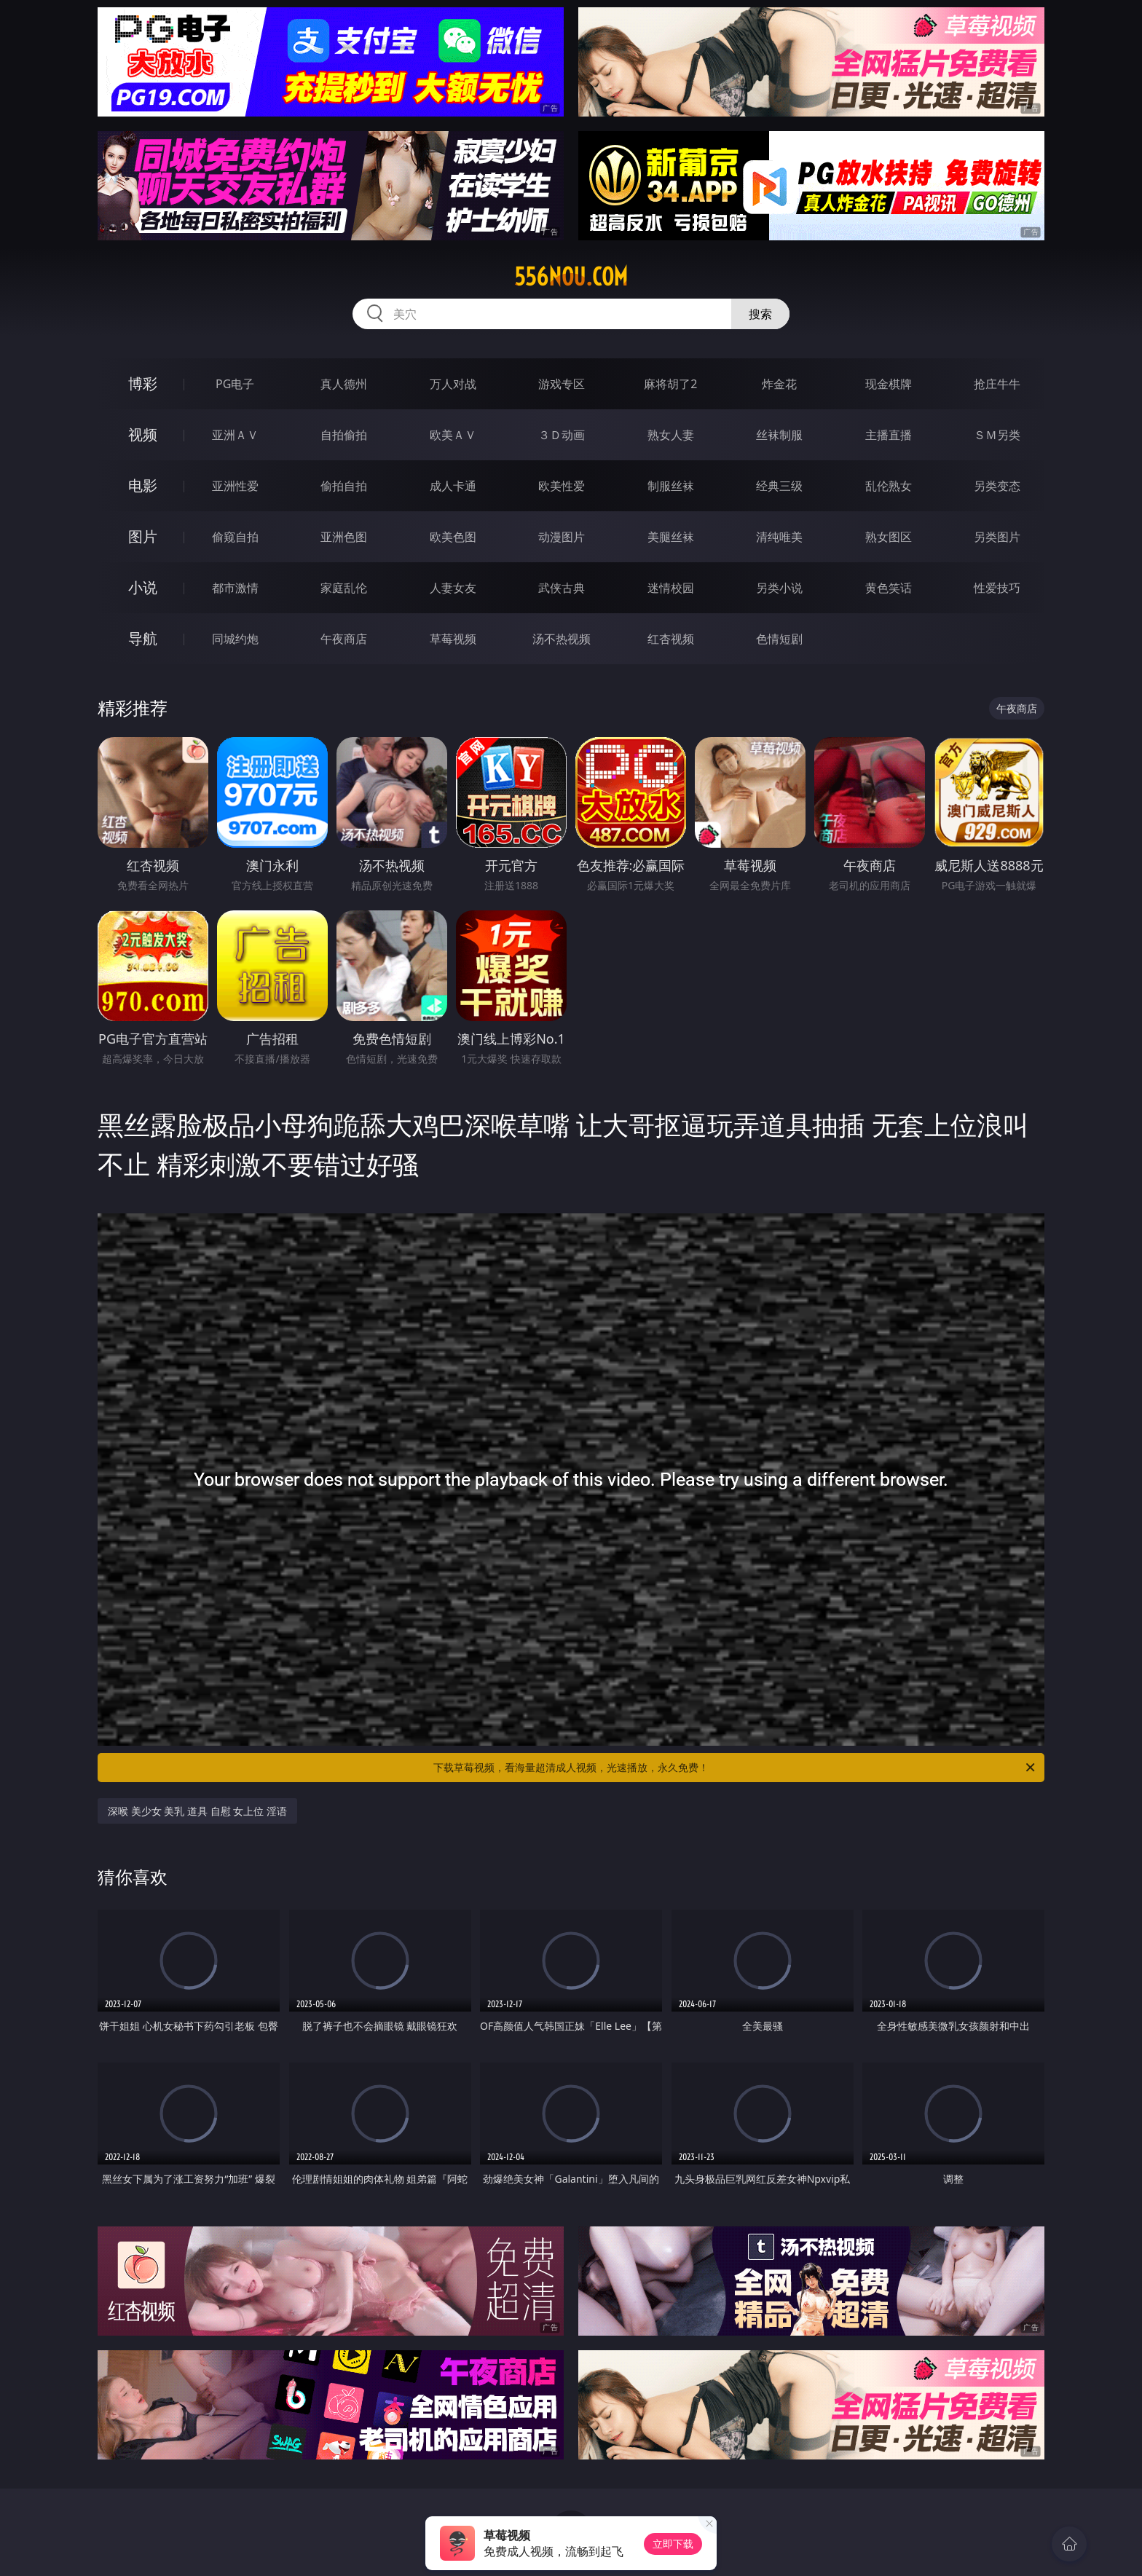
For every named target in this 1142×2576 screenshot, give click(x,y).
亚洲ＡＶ (235, 435)
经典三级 (779, 486)
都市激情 (235, 588)
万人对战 (453, 384)
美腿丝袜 (670, 537)
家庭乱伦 (343, 588)
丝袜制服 (779, 435)
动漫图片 (561, 537)
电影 (142, 485)
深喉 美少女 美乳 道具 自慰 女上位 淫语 (197, 1811)
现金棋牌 (888, 384)
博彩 (142, 383)
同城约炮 (235, 639)
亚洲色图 (343, 537)
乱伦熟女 (888, 486)
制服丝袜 (670, 486)
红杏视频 (670, 639)
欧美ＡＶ (453, 435)
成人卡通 (453, 486)
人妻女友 (453, 588)
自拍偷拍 (343, 435)
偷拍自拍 (343, 486)
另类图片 (997, 537)
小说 (142, 587)
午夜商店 (343, 639)
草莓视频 (453, 639)
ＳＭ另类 (997, 435)
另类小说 (779, 588)
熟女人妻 (670, 435)
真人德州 (343, 384)
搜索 (760, 314)
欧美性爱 (561, 486)
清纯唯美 (779, 537)
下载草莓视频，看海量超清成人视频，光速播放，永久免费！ (735, 1767)
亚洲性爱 (235, 486)
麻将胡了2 (670, 384)
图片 (142, 536)
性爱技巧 (997, 588)
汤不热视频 (561, 639)
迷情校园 (670, 588)
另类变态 (997, 486)
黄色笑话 (888, 588)
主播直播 (888, 435)
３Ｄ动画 (561, 435)
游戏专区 (561, 384)
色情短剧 (779, 639)
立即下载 (673, 2544)
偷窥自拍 (235, 537)
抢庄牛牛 (997, 384)
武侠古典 (561, 588)
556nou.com (571, 276)
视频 (142, 434)
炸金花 (779, 384)
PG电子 (235, 384)
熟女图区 (888, 537)
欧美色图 (453, 537)
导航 (142, 638)
